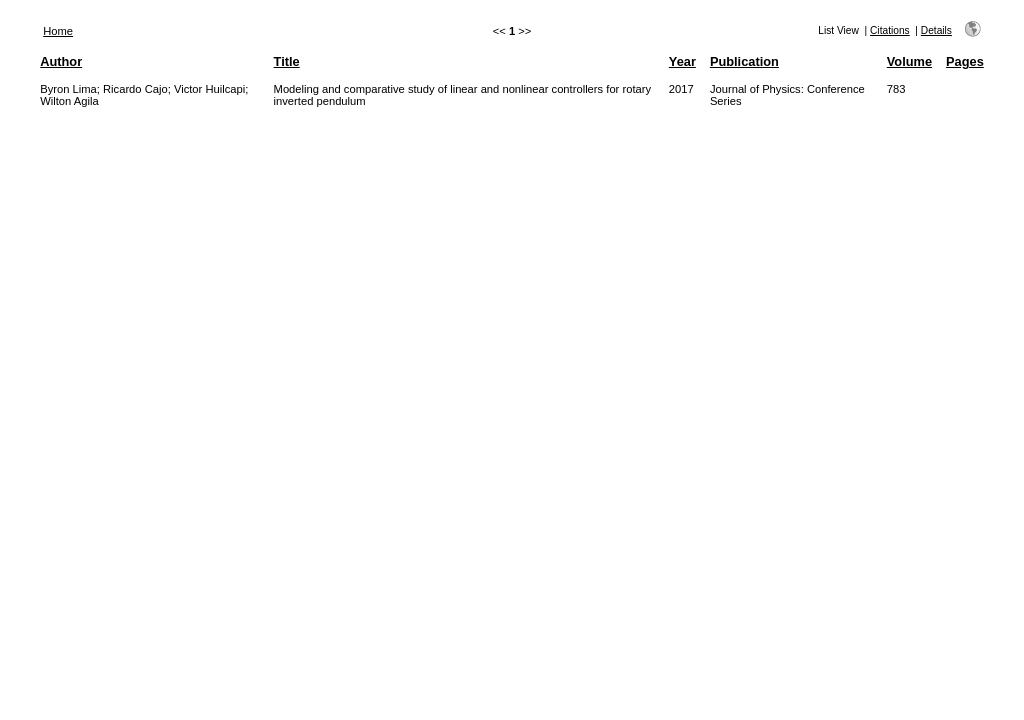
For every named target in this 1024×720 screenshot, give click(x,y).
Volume (909, 61)
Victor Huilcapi (209, 89)
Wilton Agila (69, 101)
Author (61, 61)
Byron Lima (68, 89)
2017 (681, 89)
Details (936, 30)
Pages (965, 61)
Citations (890, 30)
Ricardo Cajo (135, 89)
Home (58, 31)
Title (287, 61)
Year (682, 61)
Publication (744, 61)
